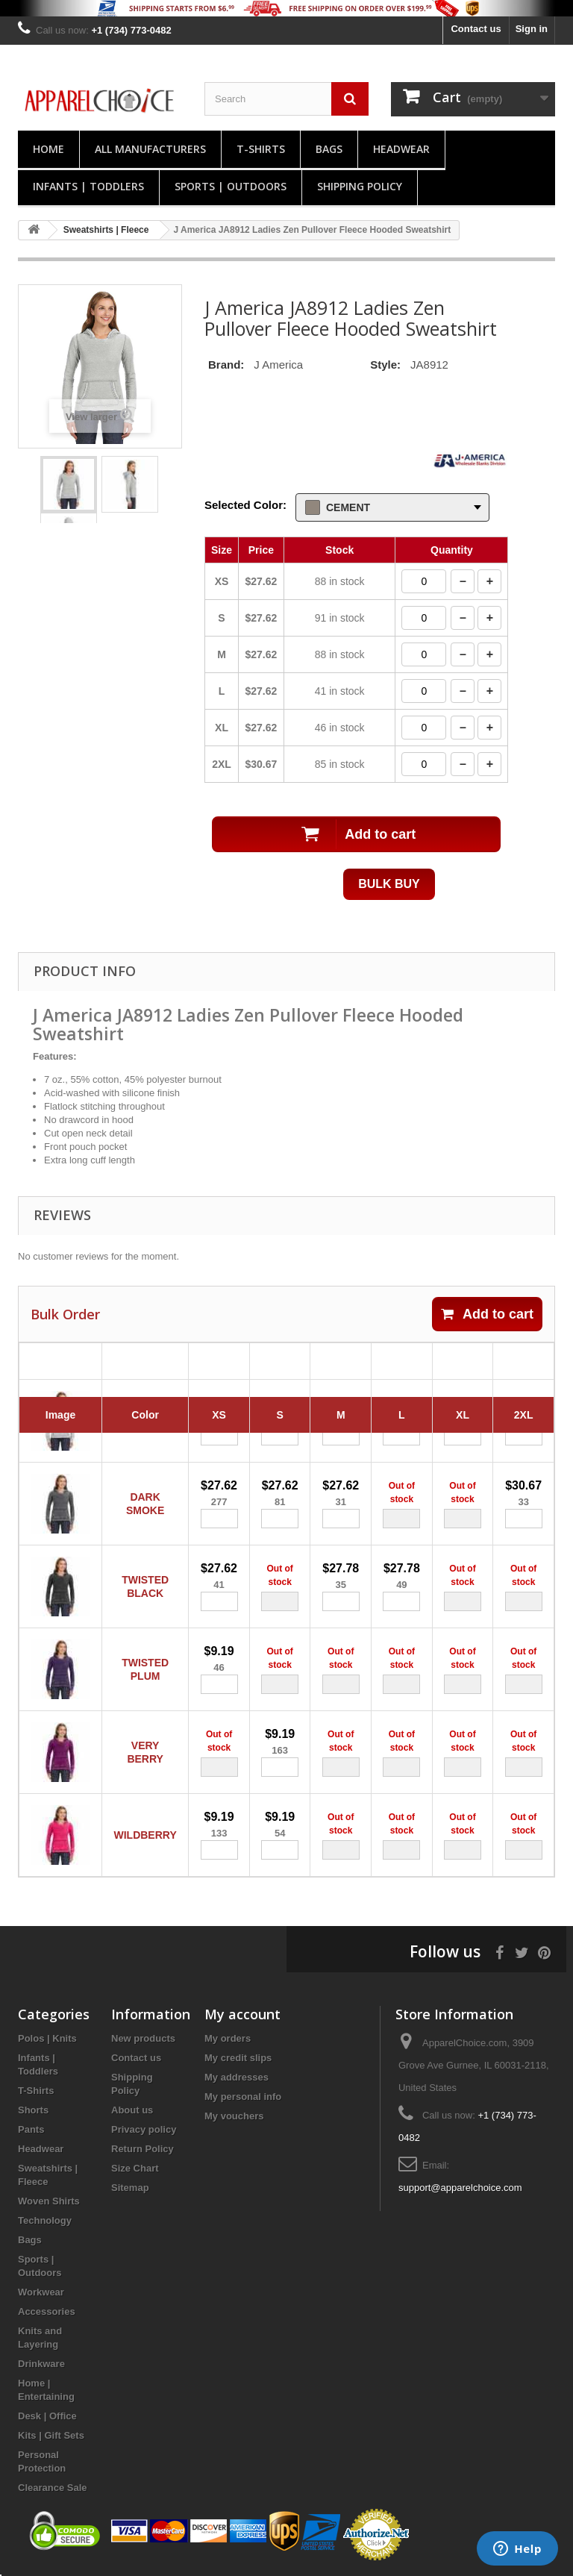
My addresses (236, 2077)
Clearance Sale (52, 2487)
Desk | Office (47, 2416)
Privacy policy (143, 2129)
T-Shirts (261, 149)
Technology (45, 2220)
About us (132, 2110)
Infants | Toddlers (88, 186)
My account (242, 2014)
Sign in (532, 28)
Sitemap (130, 2187)
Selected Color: (245, 504)
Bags (329, 149)
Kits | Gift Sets (51, 2435)
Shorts (33, 2110)
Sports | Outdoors (230, 186)
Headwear (401, 149)
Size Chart (135, 2168)
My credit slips (238, 2057)
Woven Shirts (49, 2201)
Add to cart (487, 1314)
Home (48, 149)
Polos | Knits (47, 2038)
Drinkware (41, 2363)
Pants (31, 2129)
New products (143, 2038)
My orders (227, 2038)
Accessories (46, 2311)
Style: (385, 364)
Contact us (476, 28)
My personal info (242, 2096)
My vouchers (233, 2116)
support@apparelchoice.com (460, 2187)
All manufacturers (150, 149)
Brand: (226, 364)
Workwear (41, 2292)
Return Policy (142, 2148)
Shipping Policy (359, 186)
